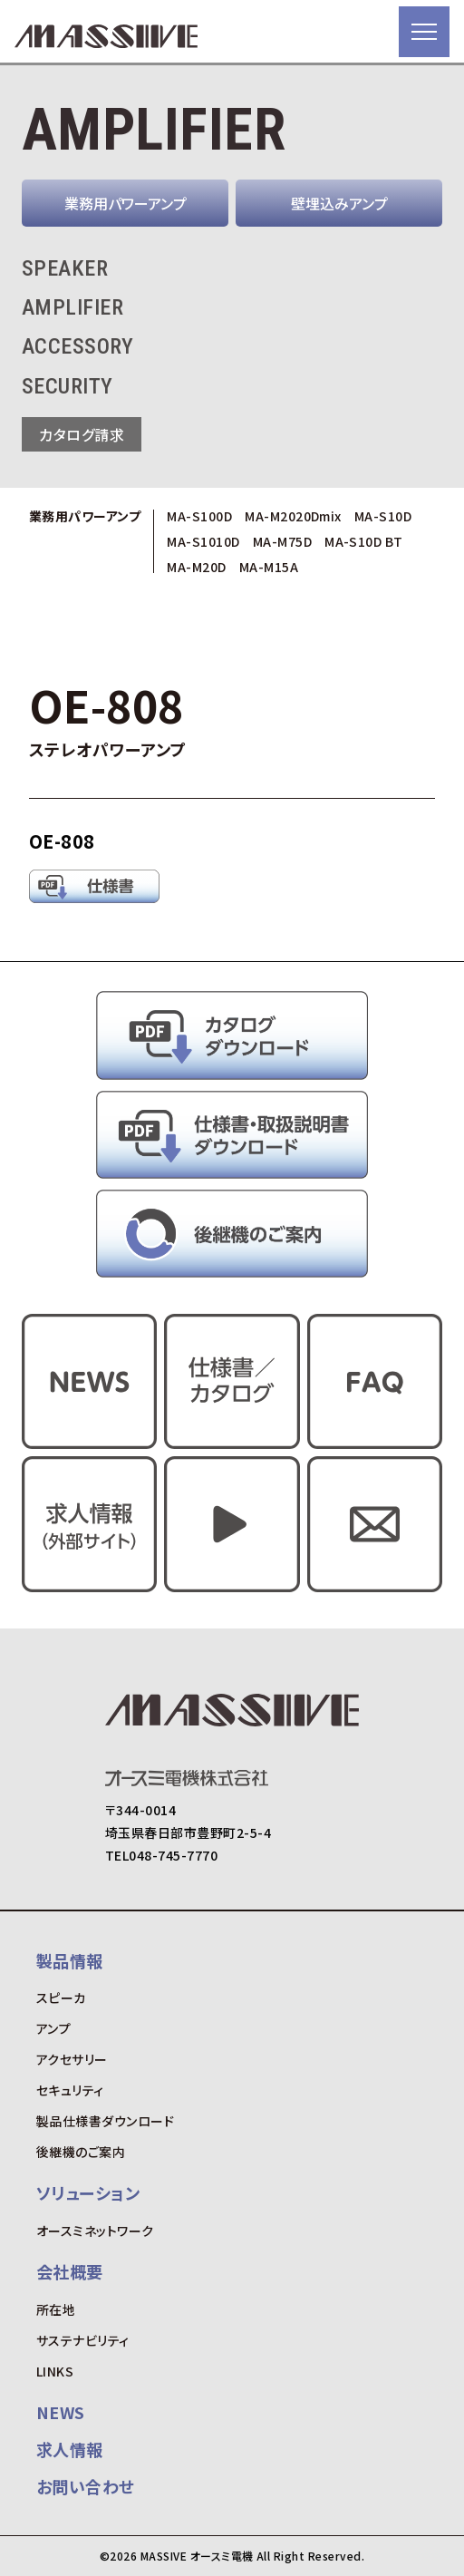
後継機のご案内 (80, 2152)
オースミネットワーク (95, 2230)
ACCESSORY (77, 346)
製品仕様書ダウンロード (105, 2121)
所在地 (55, 2309)
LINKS (54, 2371)
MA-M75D (282, 541)
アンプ (53, 2028)
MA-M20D (196, 566)
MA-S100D (199, 516)
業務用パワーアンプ (125, 203)
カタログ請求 (81, 434)
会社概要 (69, 2271)
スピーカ (61, 1997)
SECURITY (67, 386)
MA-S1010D (203, 541)
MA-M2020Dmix (293, 516)
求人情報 (69, 2449)
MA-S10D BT (363, 541)
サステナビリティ (83, 2340)
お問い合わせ (85, 2486)
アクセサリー (72, 2059)
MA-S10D (382, 516)
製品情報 (69, 1960)
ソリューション (88, 2192)
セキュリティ (70, 2090)
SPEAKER (65, 268)
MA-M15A (268, 566)
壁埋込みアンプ (339, 203)
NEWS (60, 2412)
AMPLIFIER (72, 307)
